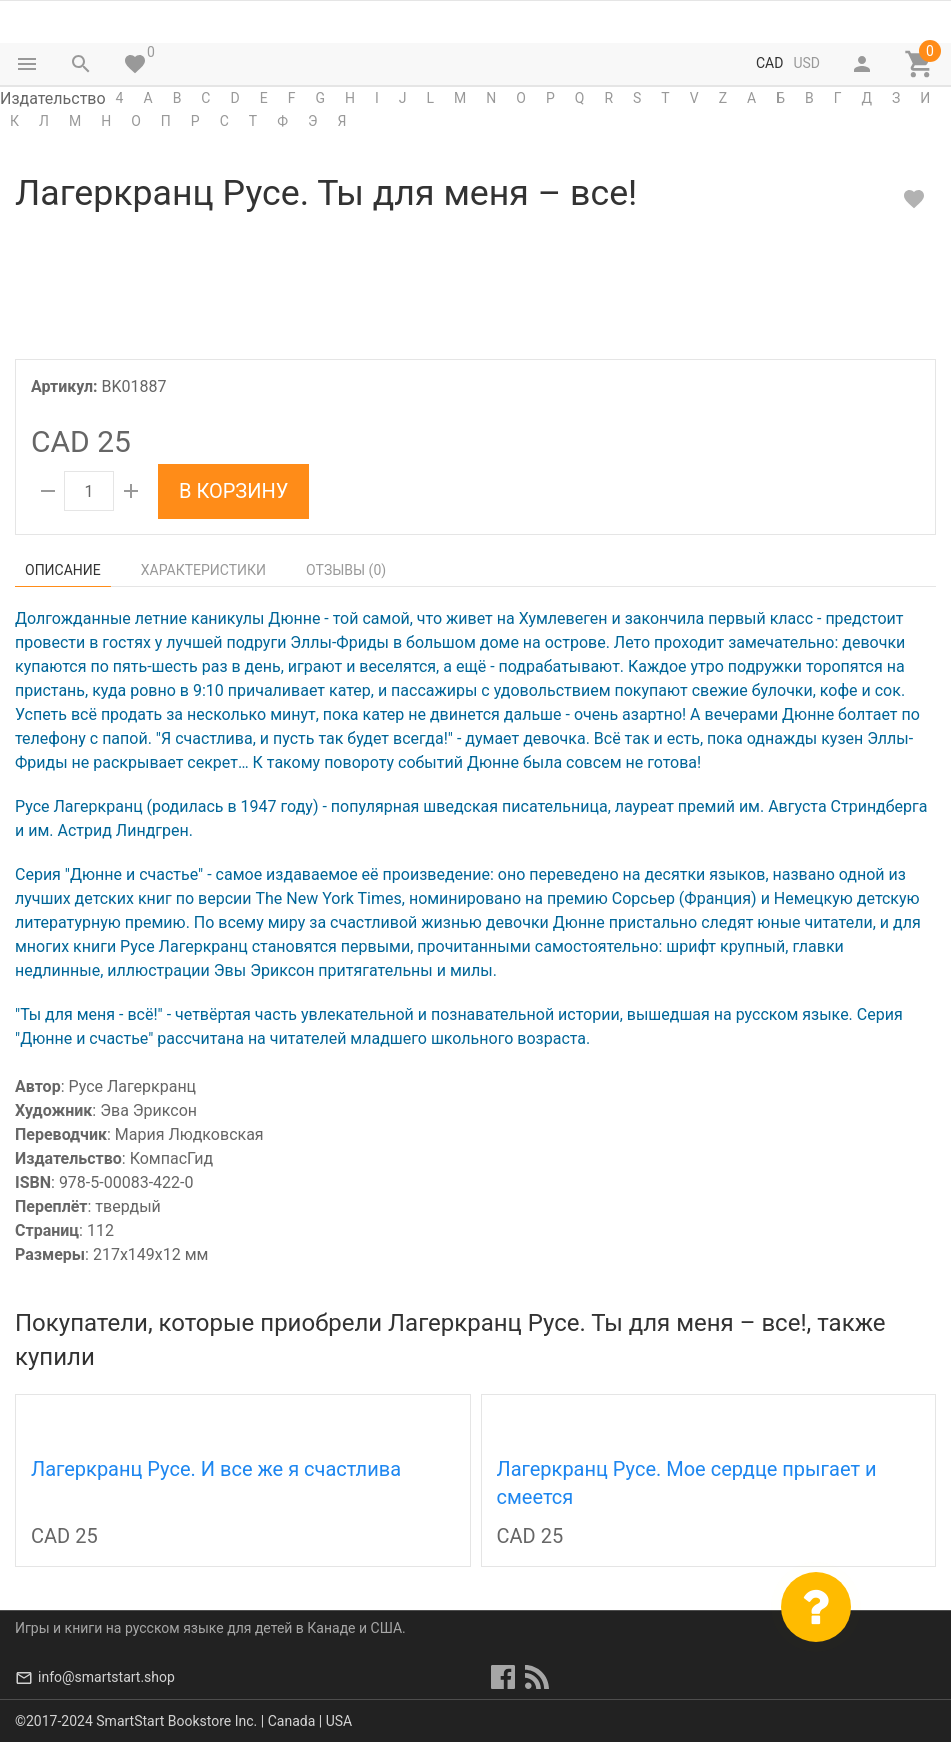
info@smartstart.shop (106, 1677)
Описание (63, 570)
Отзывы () (346, 570)
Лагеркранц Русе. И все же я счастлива (216, 1469)
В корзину (233, 491)
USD (806, 63)
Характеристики (203, 570)
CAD (769, 63)
